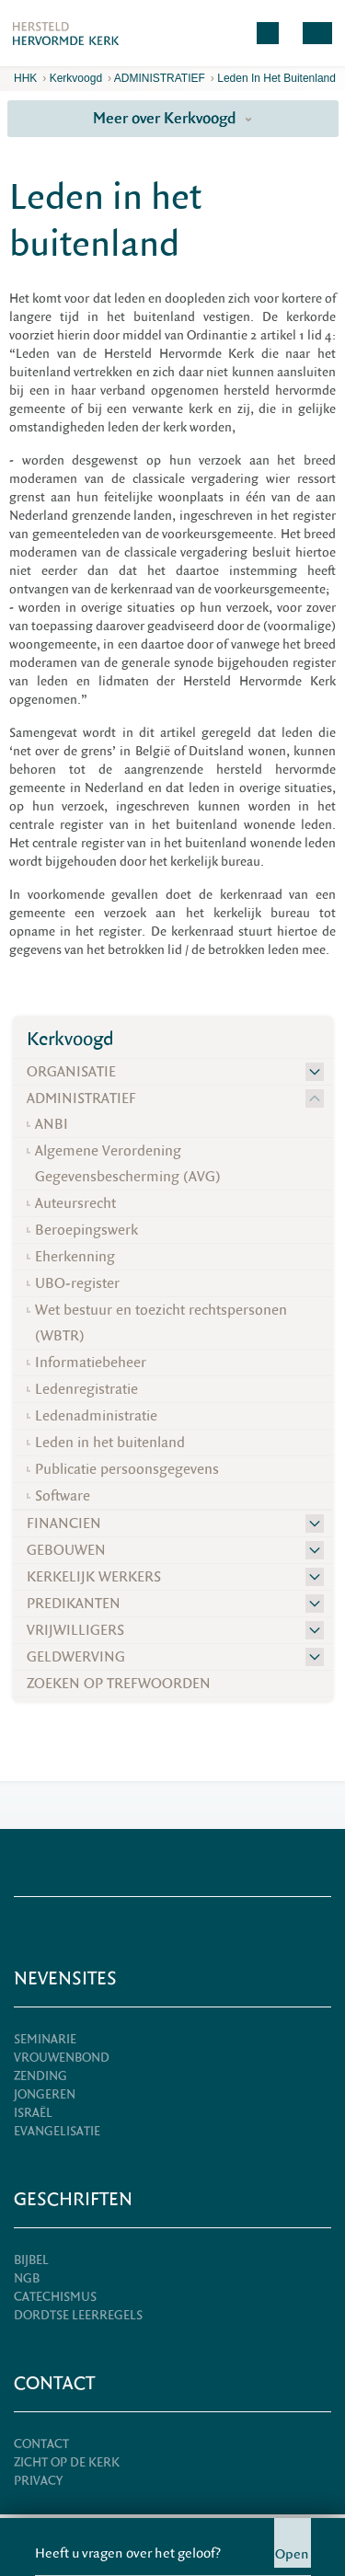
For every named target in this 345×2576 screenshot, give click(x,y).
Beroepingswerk (86, 1230)
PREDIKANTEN (74, 1603)
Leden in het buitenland (276, 78)
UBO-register (77, 1283)
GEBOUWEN (66, 1550)
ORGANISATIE (71, 1072)
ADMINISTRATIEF (159, 78)
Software (62, 1496)
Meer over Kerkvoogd (172, 118)
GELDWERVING (76, 1657)
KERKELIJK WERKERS (94, 1577)
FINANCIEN (64, 1523)
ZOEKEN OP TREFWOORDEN (119, 1683)
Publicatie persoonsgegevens (127, 1469)
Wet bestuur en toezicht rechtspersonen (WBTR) (161, 1323)
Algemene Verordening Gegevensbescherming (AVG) (128, 1164)
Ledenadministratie (96, 1416)
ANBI (51, 1124)
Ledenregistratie (86, 1389)
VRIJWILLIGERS (75, 1630)
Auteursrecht (75, 1203)
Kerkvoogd (76, 78)
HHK (25, 78)
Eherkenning (75, 1257)
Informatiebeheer (90, 1362)
